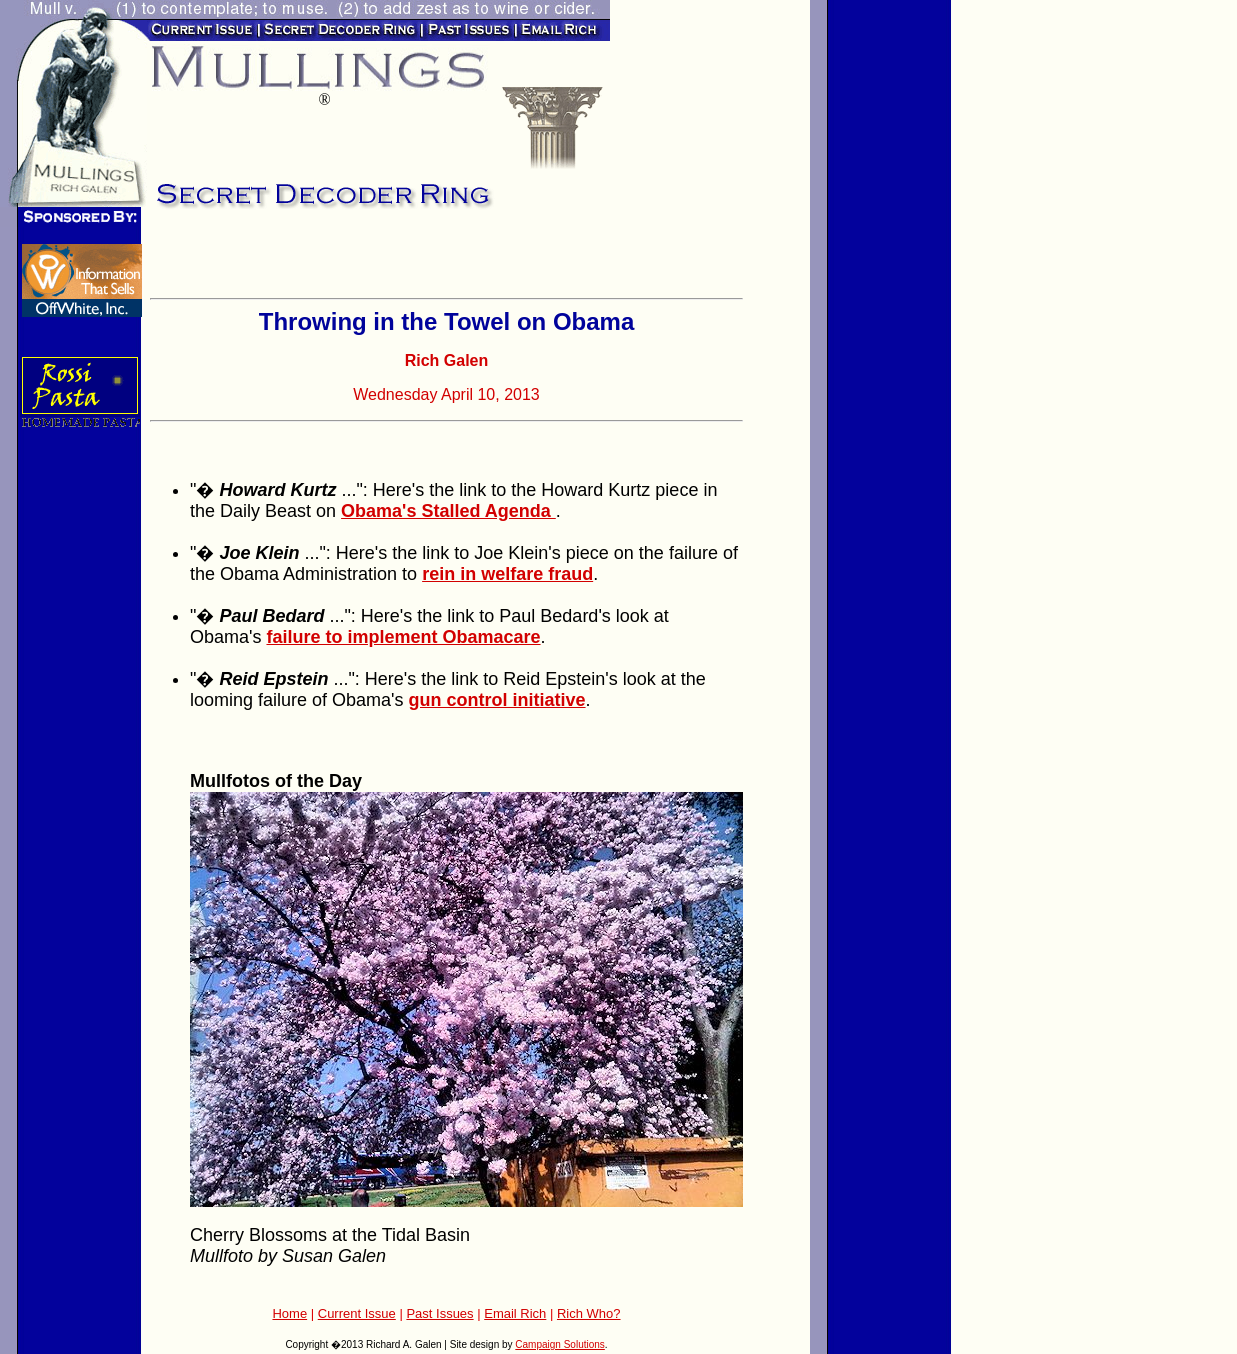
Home (289, 1313)
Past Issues (439, 1313)
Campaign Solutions (560, 1344)
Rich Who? (589, 1313)
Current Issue (357, 1313)
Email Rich (515, 1313)
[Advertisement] (384, 260)
